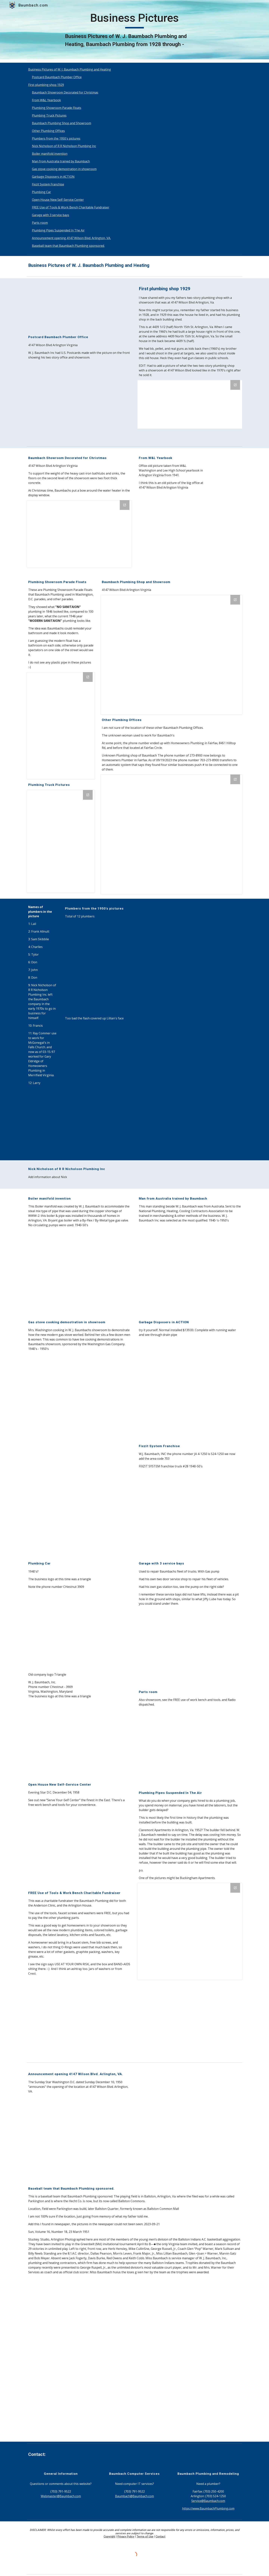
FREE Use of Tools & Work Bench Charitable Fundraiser (70, 207)
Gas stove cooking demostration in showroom (64, 169)
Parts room (40, 223)
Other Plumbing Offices (48, 131)
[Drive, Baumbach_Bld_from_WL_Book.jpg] (171, 519)
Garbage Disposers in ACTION (53, 177)
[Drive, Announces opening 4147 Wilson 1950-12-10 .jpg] (79, 2135)
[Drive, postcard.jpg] (79, 401)
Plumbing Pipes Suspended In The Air (58, 230)
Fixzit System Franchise (48, 184)
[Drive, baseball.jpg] (134, 2357)
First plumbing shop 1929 (46, 85)
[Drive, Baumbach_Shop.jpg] (79, 307)
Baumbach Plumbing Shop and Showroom (61, 123)
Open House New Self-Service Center (58, 200)
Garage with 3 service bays (50, 215)
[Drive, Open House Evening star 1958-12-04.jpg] (79, 1849)
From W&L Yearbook (46, 100)
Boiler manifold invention (49, 154)
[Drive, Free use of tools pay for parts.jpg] (79, 2018)
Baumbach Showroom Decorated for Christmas (65, 92)
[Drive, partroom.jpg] (189, 1748)
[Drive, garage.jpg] (189, 1648)
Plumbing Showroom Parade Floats (56, 108)
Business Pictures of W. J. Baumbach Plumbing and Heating (69, 69)
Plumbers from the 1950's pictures (56, 138)
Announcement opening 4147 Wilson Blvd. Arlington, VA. (71, 238)
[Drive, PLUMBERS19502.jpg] (153, 1089)
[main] (134, 29)
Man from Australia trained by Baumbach (61, 161)
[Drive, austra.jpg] (189, 1264)
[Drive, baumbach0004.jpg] (79, 1631)
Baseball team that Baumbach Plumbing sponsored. (68, 246)
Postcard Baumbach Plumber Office (57, 77)
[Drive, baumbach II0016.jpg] (79, 1740)
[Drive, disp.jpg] (189, 1379)
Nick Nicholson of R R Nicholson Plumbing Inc (64, 146)
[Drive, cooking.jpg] (79, 1393)
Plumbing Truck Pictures (49, 115)
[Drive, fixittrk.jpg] (189, 1510)
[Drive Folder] (189, 404)
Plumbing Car (41, 192)
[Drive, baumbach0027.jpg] (153, 967)
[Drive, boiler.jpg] (79, 1269)
